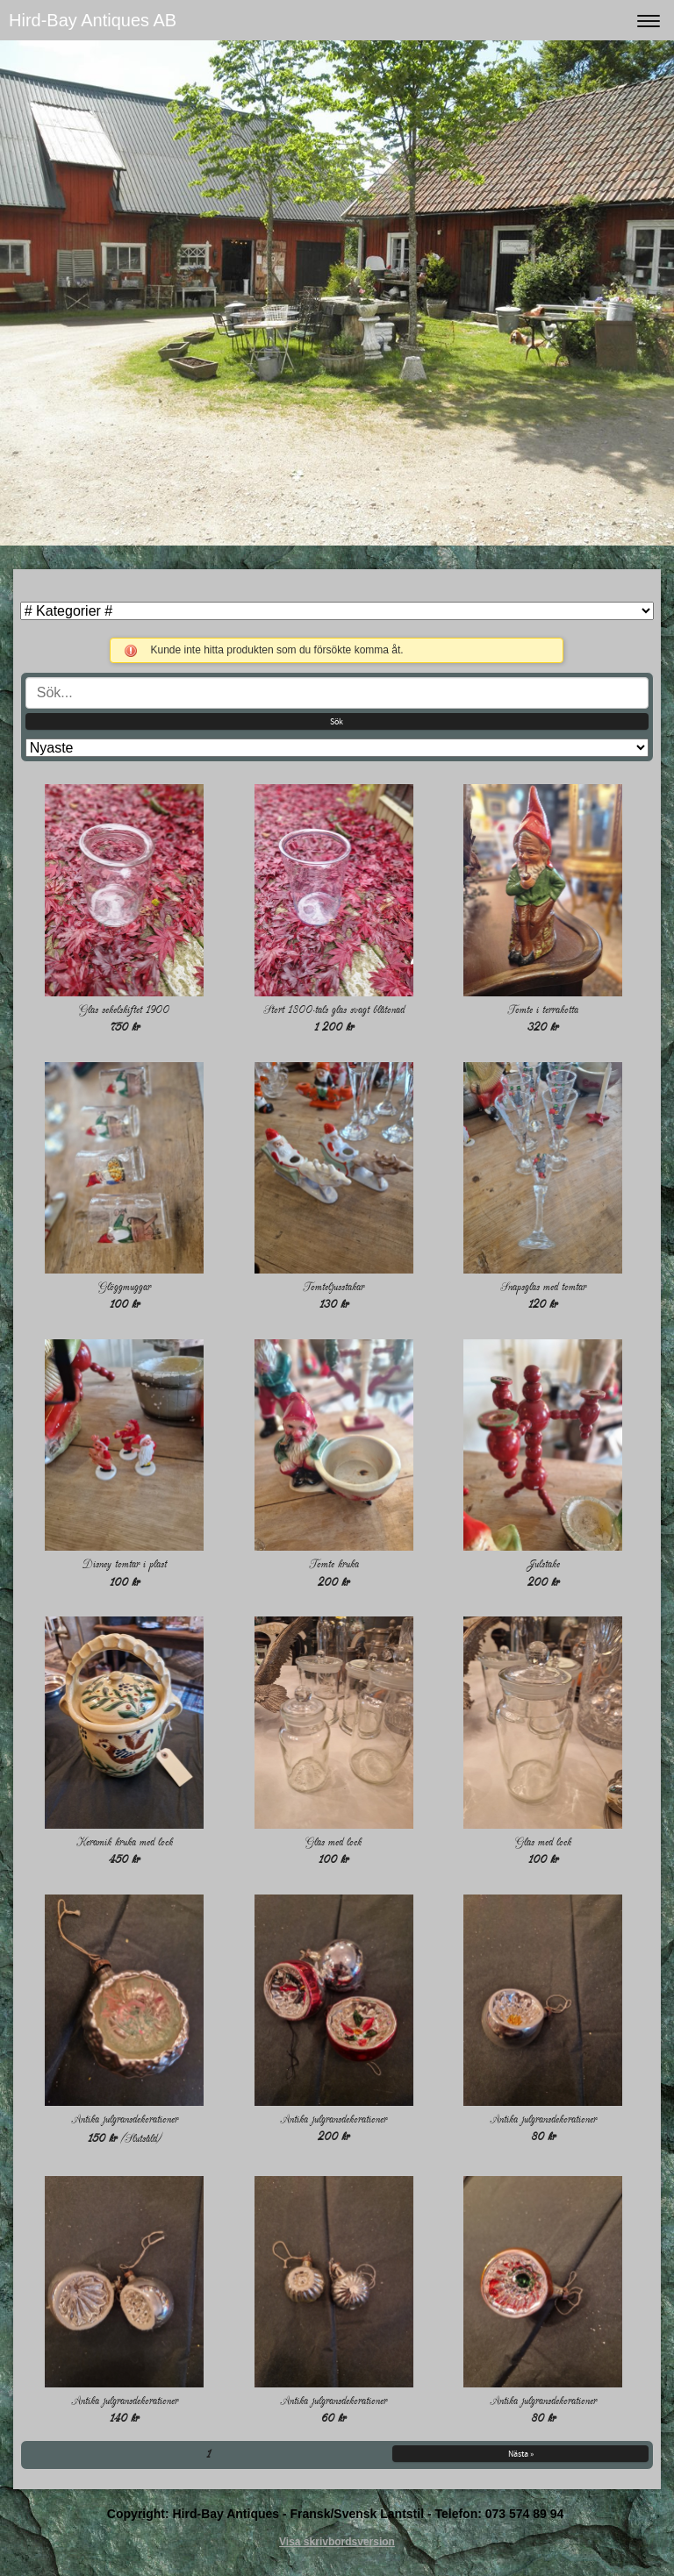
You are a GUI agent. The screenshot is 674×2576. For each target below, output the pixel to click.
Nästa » (521, 2453)
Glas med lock (333, 1842)
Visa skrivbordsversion (337, 2542)
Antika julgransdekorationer (124, 2119)
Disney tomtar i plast (124, 1564)
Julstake (543, 1564)
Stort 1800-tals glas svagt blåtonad (334, 1010)
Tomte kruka (334, 1564)
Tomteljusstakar (333, 1287)
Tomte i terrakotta (542, 1010)
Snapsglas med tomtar (543, 1287)
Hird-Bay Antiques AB (92, 20)
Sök (336, 721)
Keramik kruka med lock (124, 1842)
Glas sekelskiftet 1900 (124, 1010)
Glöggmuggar (124, 1287)
